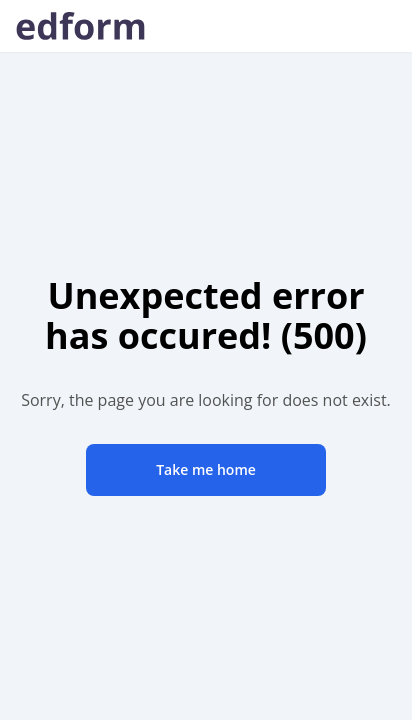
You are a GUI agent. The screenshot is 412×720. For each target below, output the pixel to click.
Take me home (206, 469)
